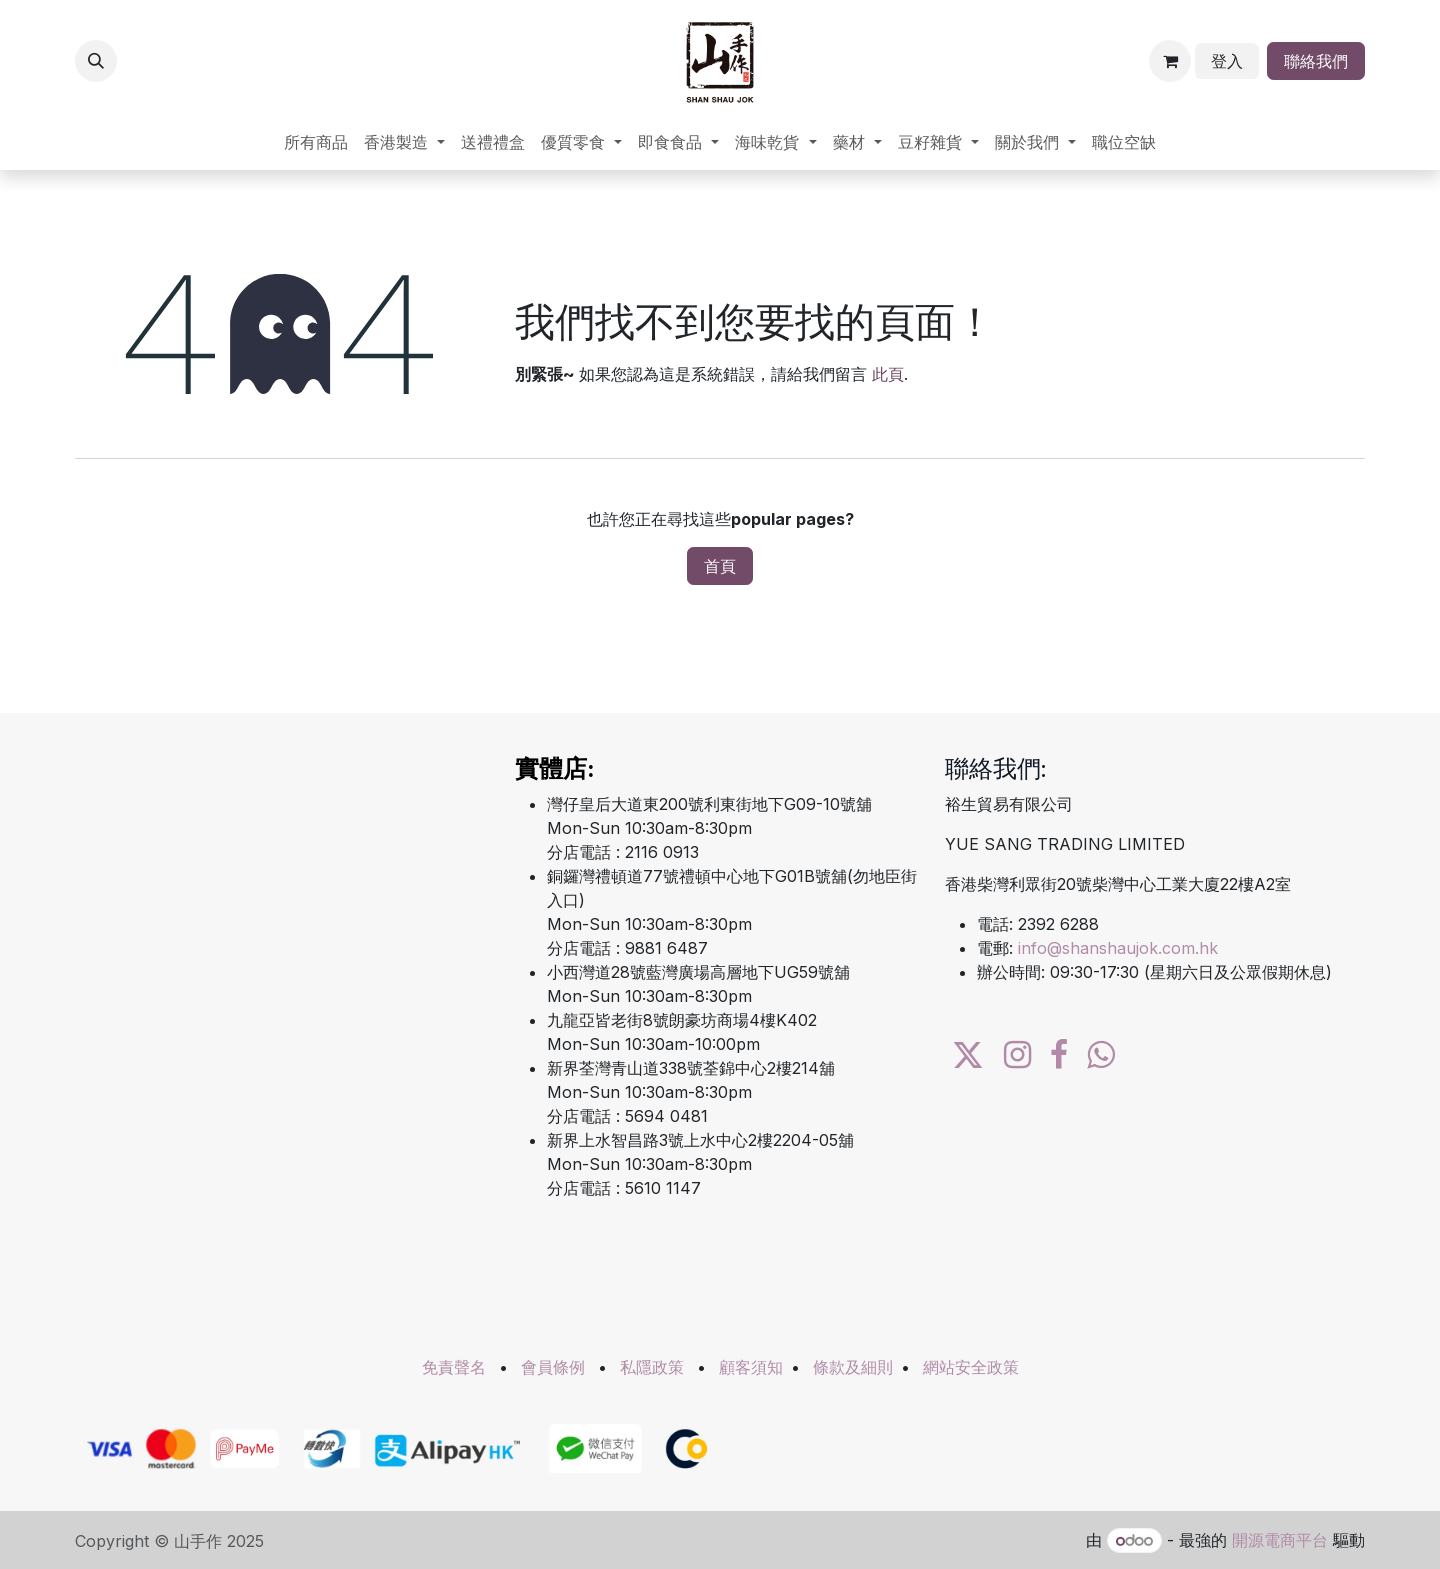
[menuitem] (316, 142)
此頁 (888, 374)
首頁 (720, 566)
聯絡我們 (1316, 61)
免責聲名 (454, 1367)
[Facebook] (1059, 1055)
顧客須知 (751, 1367)
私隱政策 (652, 1367)
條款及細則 (853, 1367)
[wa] (1100, 1055)
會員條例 (553, 1367)
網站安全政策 (971, 1367)
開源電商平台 (1280, 1540)
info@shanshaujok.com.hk (1118, 948)
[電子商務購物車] (1170, 61)
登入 (1227, 61)
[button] (96, 61)
